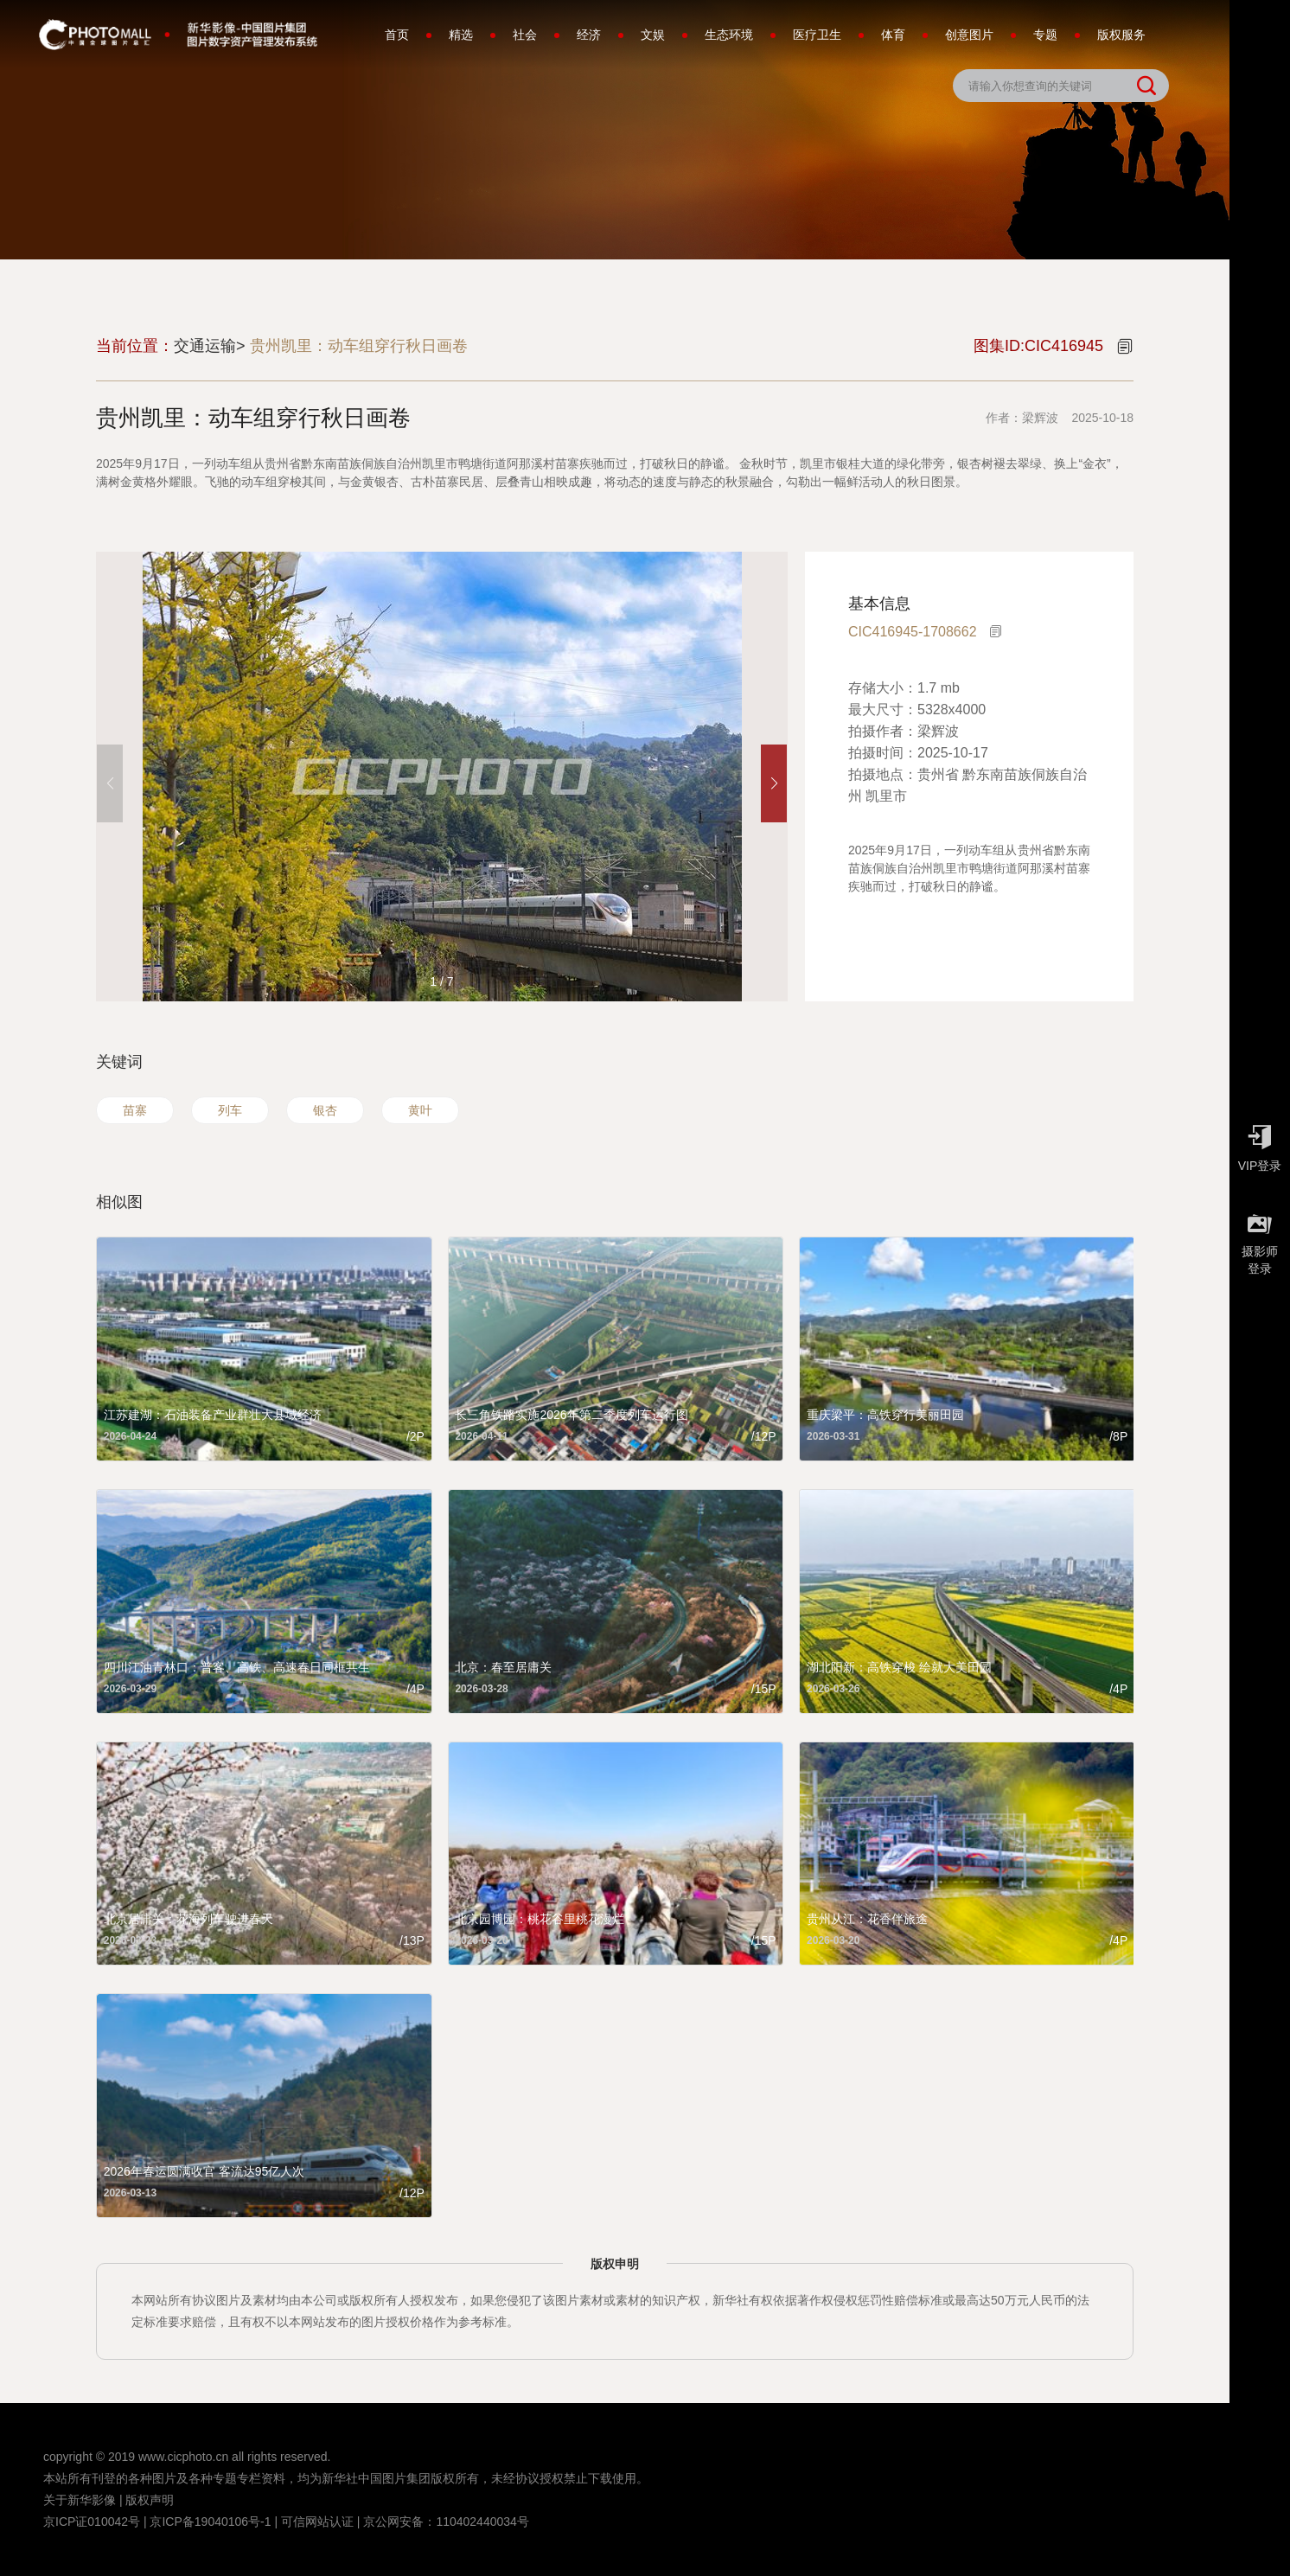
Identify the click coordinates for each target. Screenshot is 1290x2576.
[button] (774, 783)
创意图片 (969, 35)
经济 (589, 35)
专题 (1045, 35)
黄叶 (420, 1110)
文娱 (653, 35)
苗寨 (135, 1110)
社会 (525, 35)
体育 (893, 35)
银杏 (325, 1110)
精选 (461, 35)
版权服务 (1121, 35)
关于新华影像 (79, 2500)
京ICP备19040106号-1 (210, 2521)
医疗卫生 (817, 35)
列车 (230, 1110)
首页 (397, 35)
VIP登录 (1259, 1144)
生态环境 (729, 35)
